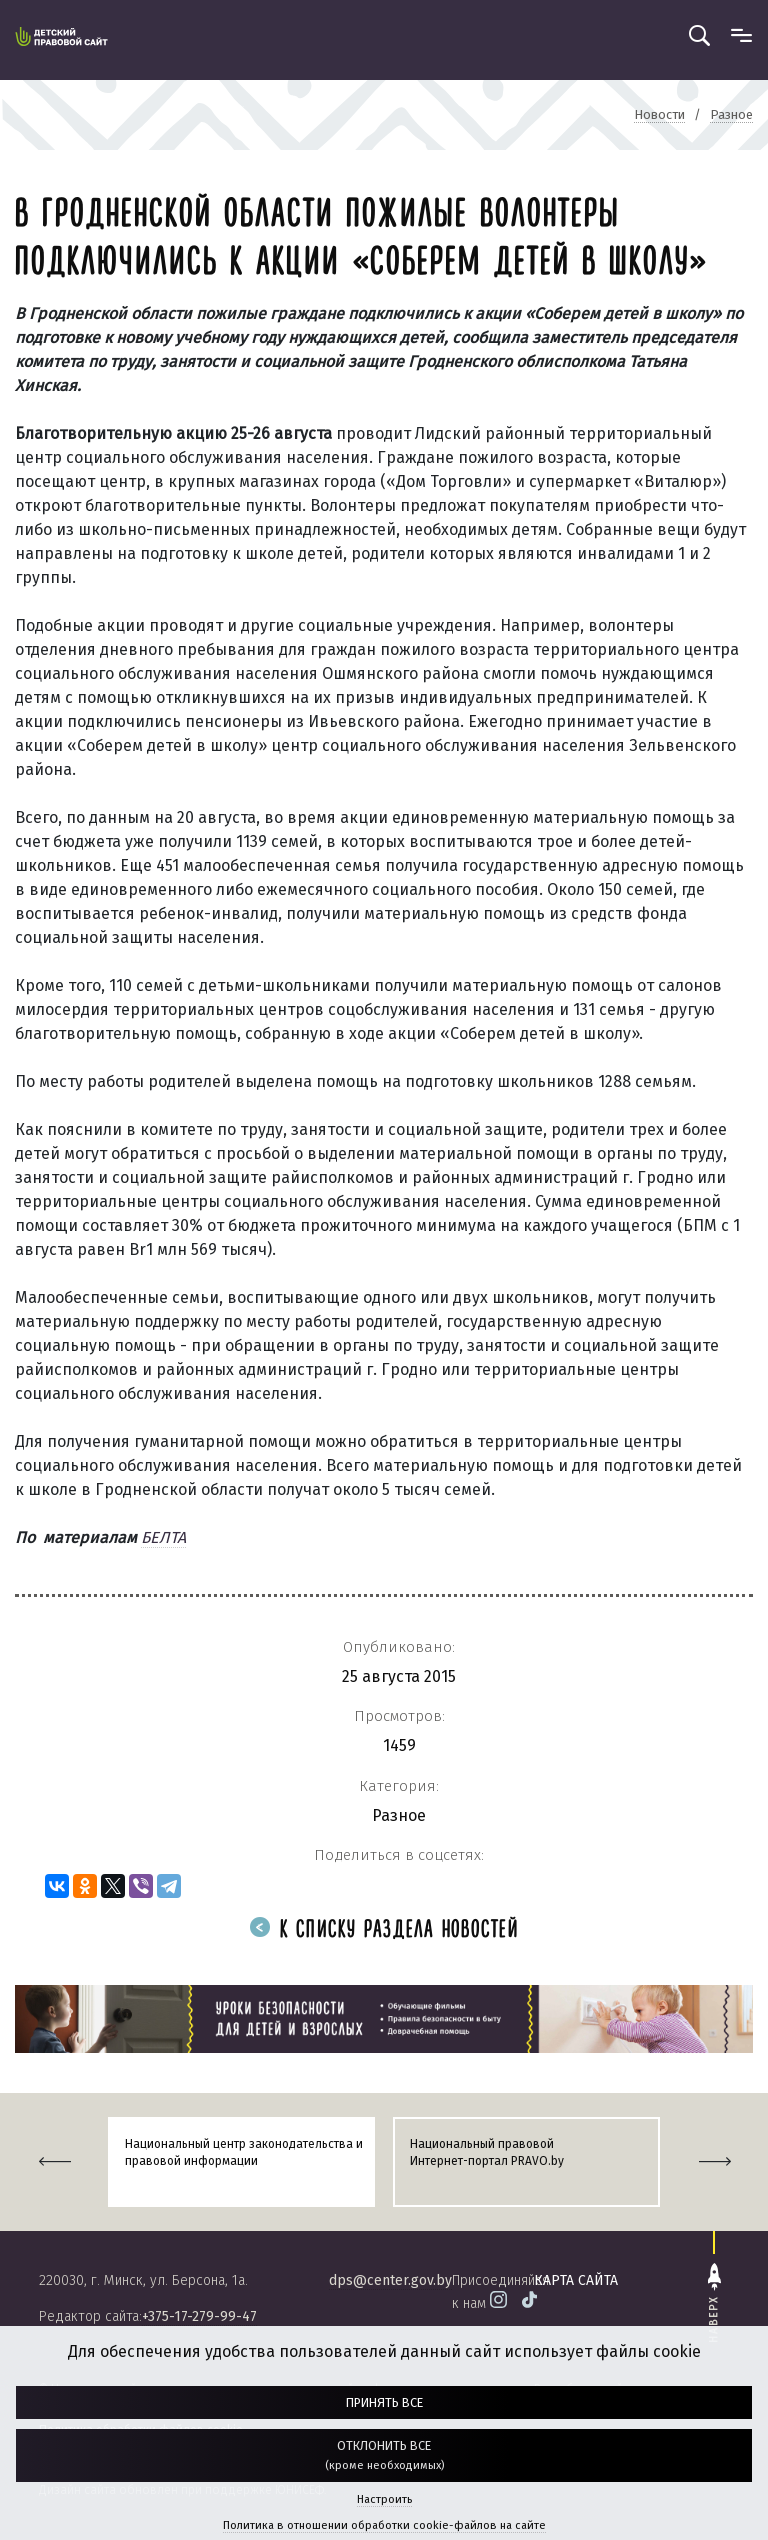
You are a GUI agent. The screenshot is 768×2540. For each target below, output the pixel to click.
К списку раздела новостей (384, 1930)
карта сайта (576, 2280)
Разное (399, 1815)
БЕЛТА (163, 1537)
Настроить (384, 2499)
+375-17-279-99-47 (199, 2316)
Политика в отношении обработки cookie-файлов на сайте (384, 2525)
